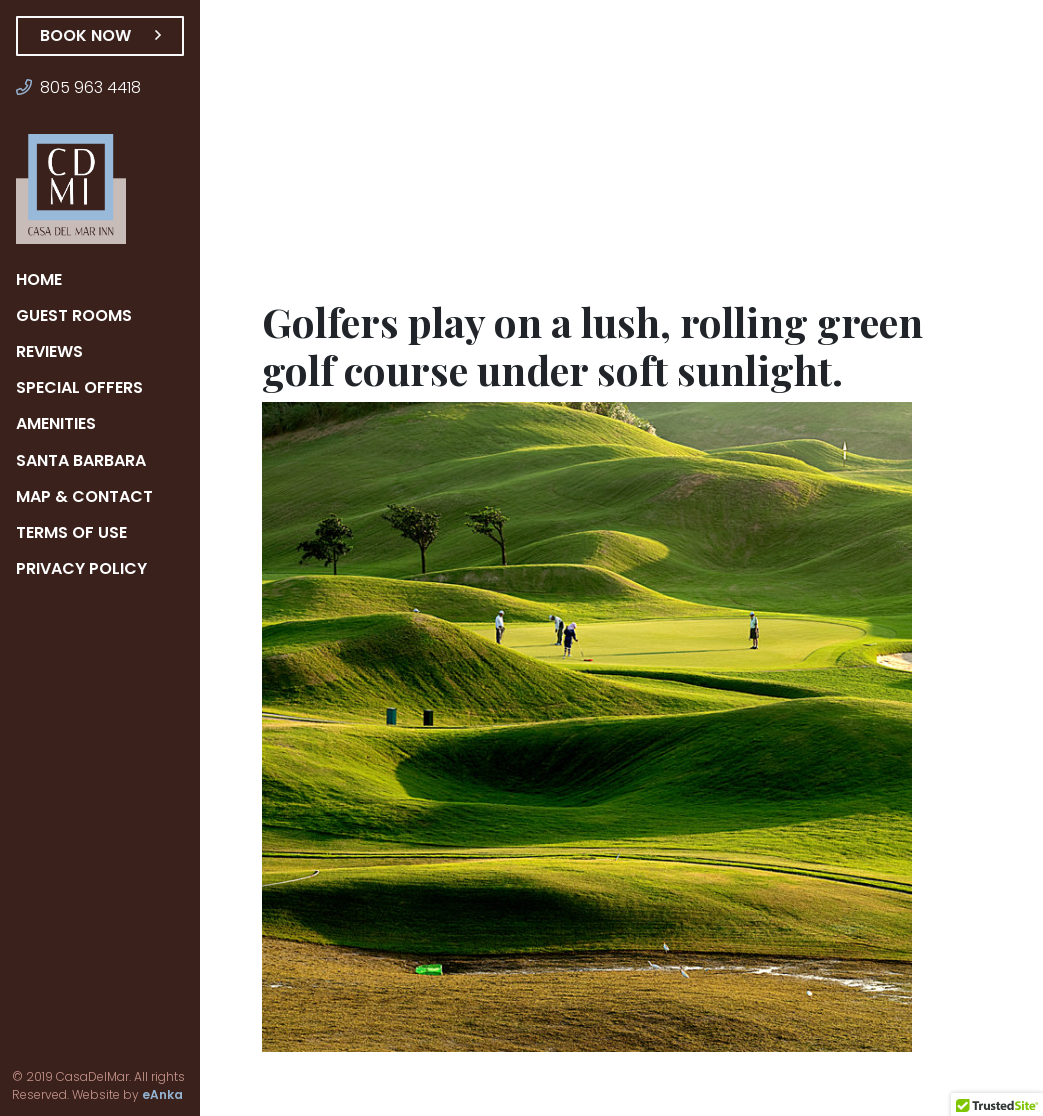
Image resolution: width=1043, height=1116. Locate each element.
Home (41, 279)
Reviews (54, 351)
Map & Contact (84, 496)
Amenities (62, 423)
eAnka (135, 1095)
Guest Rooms (75, 315)
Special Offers (84, 387)
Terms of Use (75, 532)
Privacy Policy (84, 568)
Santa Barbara (83, 460)
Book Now (100, 35)
